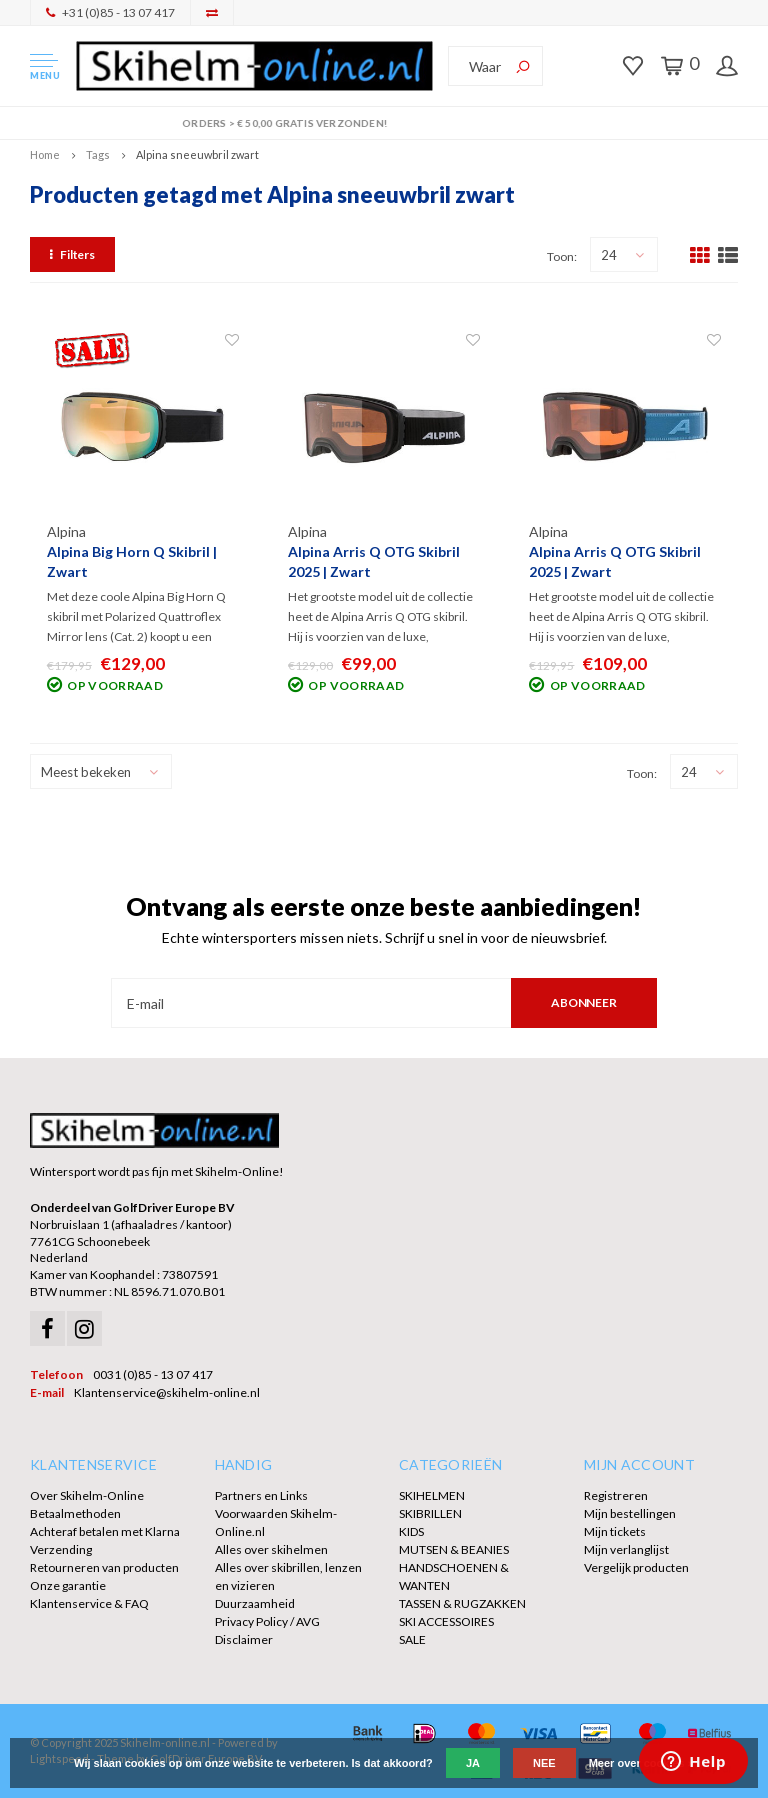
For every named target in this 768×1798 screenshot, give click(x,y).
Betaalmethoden (75, 1513)
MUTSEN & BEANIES (454, 1549)
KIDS (411, 1531)
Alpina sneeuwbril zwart (197, 154)
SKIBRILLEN (430, 1513)
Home (45, 154)
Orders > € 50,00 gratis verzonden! (384, 123)
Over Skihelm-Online (87, 1495)
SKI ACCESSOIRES (446, 1621)
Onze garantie (68, 1585)
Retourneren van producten (104, 1567)
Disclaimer (244, 1639)
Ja (473, 1763)
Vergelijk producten (636, 1567)
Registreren (616, 1495)
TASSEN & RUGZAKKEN (462, 1603)
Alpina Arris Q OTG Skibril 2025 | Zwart (374, 561)
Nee (544, 1763)
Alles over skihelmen (271, 1549)
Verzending (61, 1549)
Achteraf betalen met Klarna (105, 1531)
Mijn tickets (615, 1531)
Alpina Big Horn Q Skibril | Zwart (132, 561)
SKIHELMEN (432, 1495)
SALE (412, 1639)
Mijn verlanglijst (626, 1549)
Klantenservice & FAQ (89, 1603)
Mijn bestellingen (630, 1513)
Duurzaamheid (255, 1603)
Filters (72, 254)
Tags (98, 154)
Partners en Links (261, 1495)
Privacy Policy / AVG (267, 1621)
